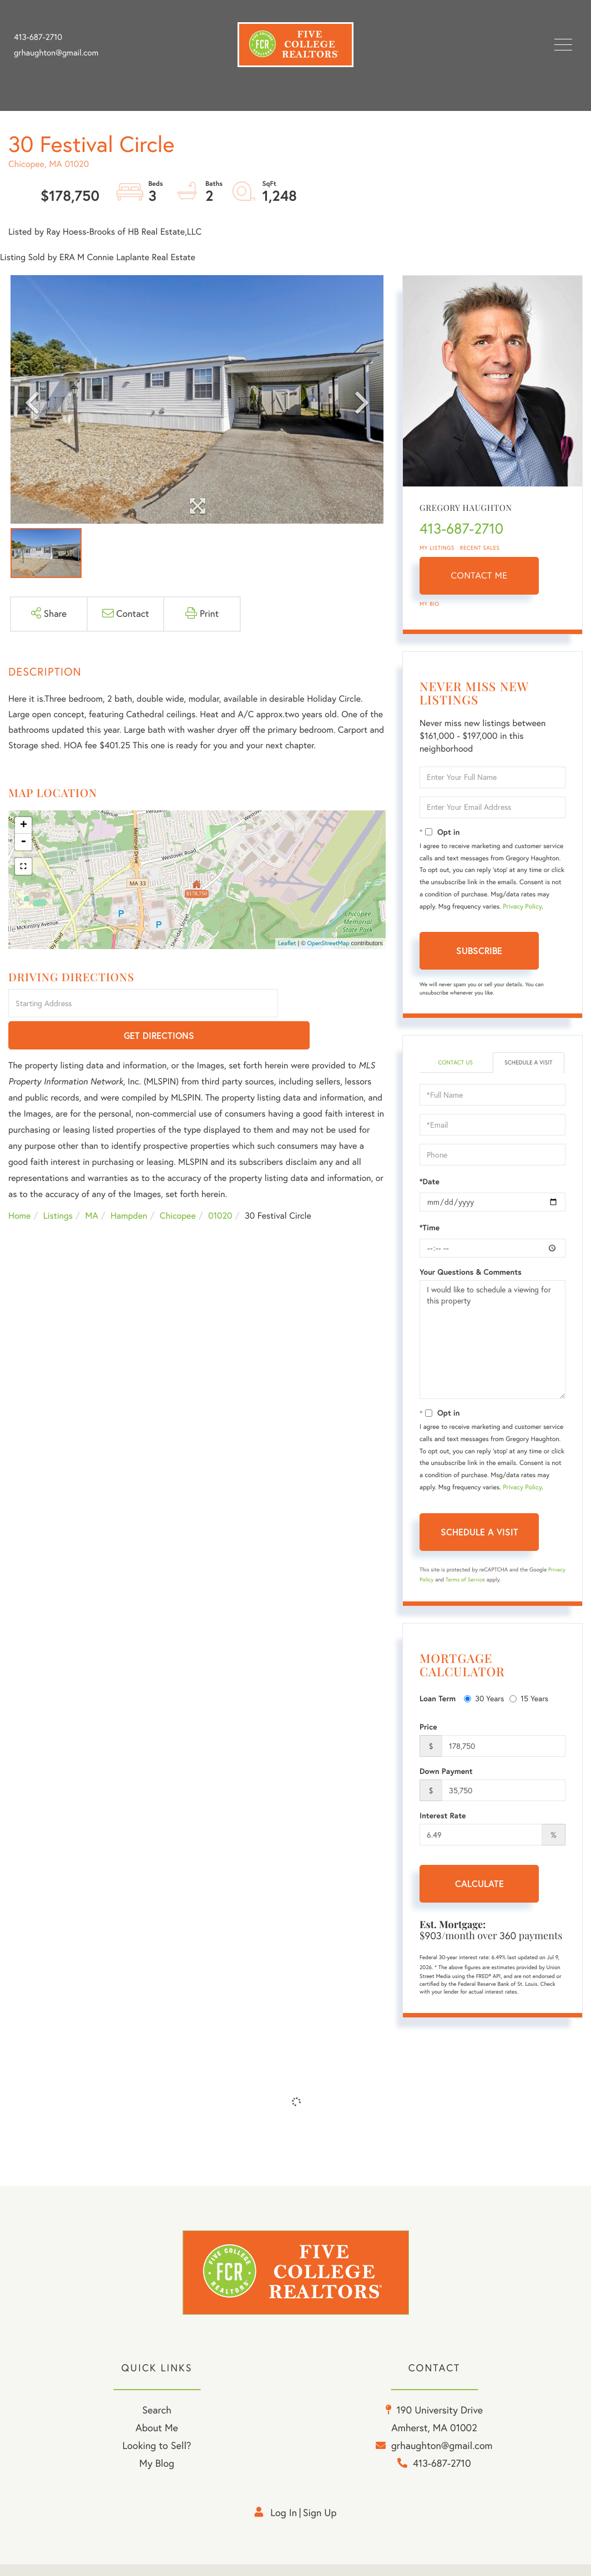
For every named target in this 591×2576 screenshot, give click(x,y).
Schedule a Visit (528, 1068)
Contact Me (479, 575)
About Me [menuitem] (156, 2440)
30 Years (484, 1709)
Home (19, 1184)
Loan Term (438, 1709)
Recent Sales (480, 547)
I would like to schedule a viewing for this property (492, 1350)
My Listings (437, 547)
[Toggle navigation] (563, 44)
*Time (430, 1238)
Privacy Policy (522, 906)
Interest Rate (443, 1826)
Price (428, 1737)
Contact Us (455, 1063)
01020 (220, 1184)
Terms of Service (465, 1590)
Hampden (128, 1184)
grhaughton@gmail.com (56, 53)
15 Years (528, 1709)
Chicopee (178, 1184)
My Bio (430, 603)
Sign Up (320, 2525)
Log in (283, 2525)
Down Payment (446, 1782)
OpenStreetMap (328, 943)
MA (91, 1184)
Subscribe (479, 950)
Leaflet (287, 943)
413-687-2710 (38, 37)
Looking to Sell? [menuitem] (156, 2458)
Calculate (479, 1894)
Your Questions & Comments (471, 1282)
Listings (58, 1184)
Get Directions (334, 1004)
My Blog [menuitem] (156, 2475)
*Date (430, 1192)
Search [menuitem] (156, 2422)
